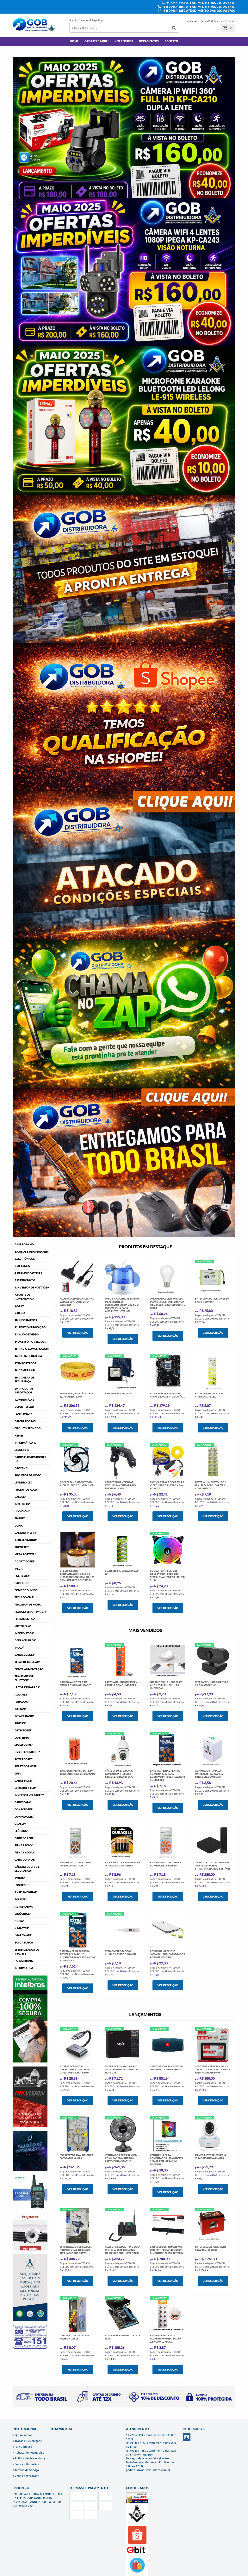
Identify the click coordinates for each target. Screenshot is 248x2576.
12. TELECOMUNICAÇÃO (30, 1327)
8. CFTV (19, 1305)
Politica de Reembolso (29, 2452)
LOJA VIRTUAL (61, 2429)
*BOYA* (19, 1921)
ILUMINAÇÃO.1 (24, 1399)
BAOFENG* (22, 1583)
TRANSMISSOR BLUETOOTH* (24, 1678)
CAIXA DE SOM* (25, 1654)
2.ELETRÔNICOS (25, 1258)
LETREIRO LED (23, 1482)
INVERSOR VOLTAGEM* (29, 1795)
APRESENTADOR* (26, 1539)
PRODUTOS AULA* (26, 1489)
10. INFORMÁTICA (26, 1320)
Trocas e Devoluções (28, 2441)
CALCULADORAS (25, 1421)
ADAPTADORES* (25, 1561)
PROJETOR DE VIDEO (28, 1475)
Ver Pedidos (124, 41)
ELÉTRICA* (21, 1831)
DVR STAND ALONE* (27, 1752)
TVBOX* (20, 1877)
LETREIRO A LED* (25, 1787)
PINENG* (20, 1723)
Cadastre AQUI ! (96, 41)
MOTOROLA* (23, 1626)
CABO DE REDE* (25, 1838)
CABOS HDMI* (24, 1780)
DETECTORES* (24, 1730)
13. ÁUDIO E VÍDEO (27, 1334)
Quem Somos (191, 21)
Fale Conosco (227, 21)
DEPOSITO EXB (24, 1406)
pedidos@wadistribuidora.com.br (148, 2470)
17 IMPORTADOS (25, 1363)
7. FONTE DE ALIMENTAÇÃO (24, 1296)
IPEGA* (19, 1568)
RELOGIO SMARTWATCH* (31, 1611)
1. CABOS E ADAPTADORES (32, 1251)
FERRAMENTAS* (25, 1618)
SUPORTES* (22, 1547)
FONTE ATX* (22, 1575)
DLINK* (19, 1525)
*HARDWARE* (24, 1935)
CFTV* (18, 1773)
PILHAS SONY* (24, 1845)
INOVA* (19, 1647)
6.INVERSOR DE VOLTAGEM (32, 1287)
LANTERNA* (22, 1737)
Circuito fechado (27, 1428)
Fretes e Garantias (27, 2464)
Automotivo (24, 1906)
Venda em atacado (27, 2476)
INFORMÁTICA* (24, 1633)
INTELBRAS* (22, 1504)
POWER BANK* (24, 1716)
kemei (19, 1435)
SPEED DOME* (24, 1744)
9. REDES (20, 1312)
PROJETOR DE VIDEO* (28, 1604)
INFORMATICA (24, 1967)
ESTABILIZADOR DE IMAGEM (27, 1951)
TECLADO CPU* (24, 1597)
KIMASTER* (22, 1928)
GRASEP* (20, 1823)
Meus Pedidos (209, 21)
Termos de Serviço (27, 2470)
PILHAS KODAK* (25, 1852)
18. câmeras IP (25, 1370)
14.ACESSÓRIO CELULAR (30, 1341)
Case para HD (24, 1244)
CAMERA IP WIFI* (26, 1532)
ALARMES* (21, 1694)
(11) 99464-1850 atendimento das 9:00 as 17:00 (198, 7)
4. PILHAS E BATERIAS (28, 1273)
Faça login (98, 20)
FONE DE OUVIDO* (27, 1590)
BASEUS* (20, 1496)
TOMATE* (21, 1899)
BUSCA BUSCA (24, 1942)
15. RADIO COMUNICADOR (32, 1348)
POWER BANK (24, 1960)
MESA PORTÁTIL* (25, 1554)
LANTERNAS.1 (24, 1414)
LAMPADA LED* (24, 1816)
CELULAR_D (22, 1449)
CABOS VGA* (23, 1802)
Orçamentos (149, 41)
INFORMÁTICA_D (25, 1442)
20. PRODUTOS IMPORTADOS (24, 1390)
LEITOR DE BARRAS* (27, 1687)
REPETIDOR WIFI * (26, 1766)
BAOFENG (21, 1468)
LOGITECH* (22, 1885)
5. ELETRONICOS (25, 1280)
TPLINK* (20, 1518)
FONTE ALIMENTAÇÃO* (30, 1669)
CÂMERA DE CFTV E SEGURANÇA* (27, 1868)
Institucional (25, 2429)
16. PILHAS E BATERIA (28, 1356)
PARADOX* (22, 1701)
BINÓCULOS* (23, 1913)
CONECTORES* (24, 1809)
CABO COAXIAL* (25, 1859)
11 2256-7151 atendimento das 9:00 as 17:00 (200, 3)
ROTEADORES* (24, 1759)
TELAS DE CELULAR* (27, 1662)
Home (74, 41)
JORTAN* (20, 1708)
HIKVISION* (22, 1511)
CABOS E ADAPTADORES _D (30, 1459)
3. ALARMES (22, 1266)
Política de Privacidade (30, 2458)
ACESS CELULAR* (25, 1640)
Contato (171, 41)
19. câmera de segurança (24, 1379)
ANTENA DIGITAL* (26, 1892)
